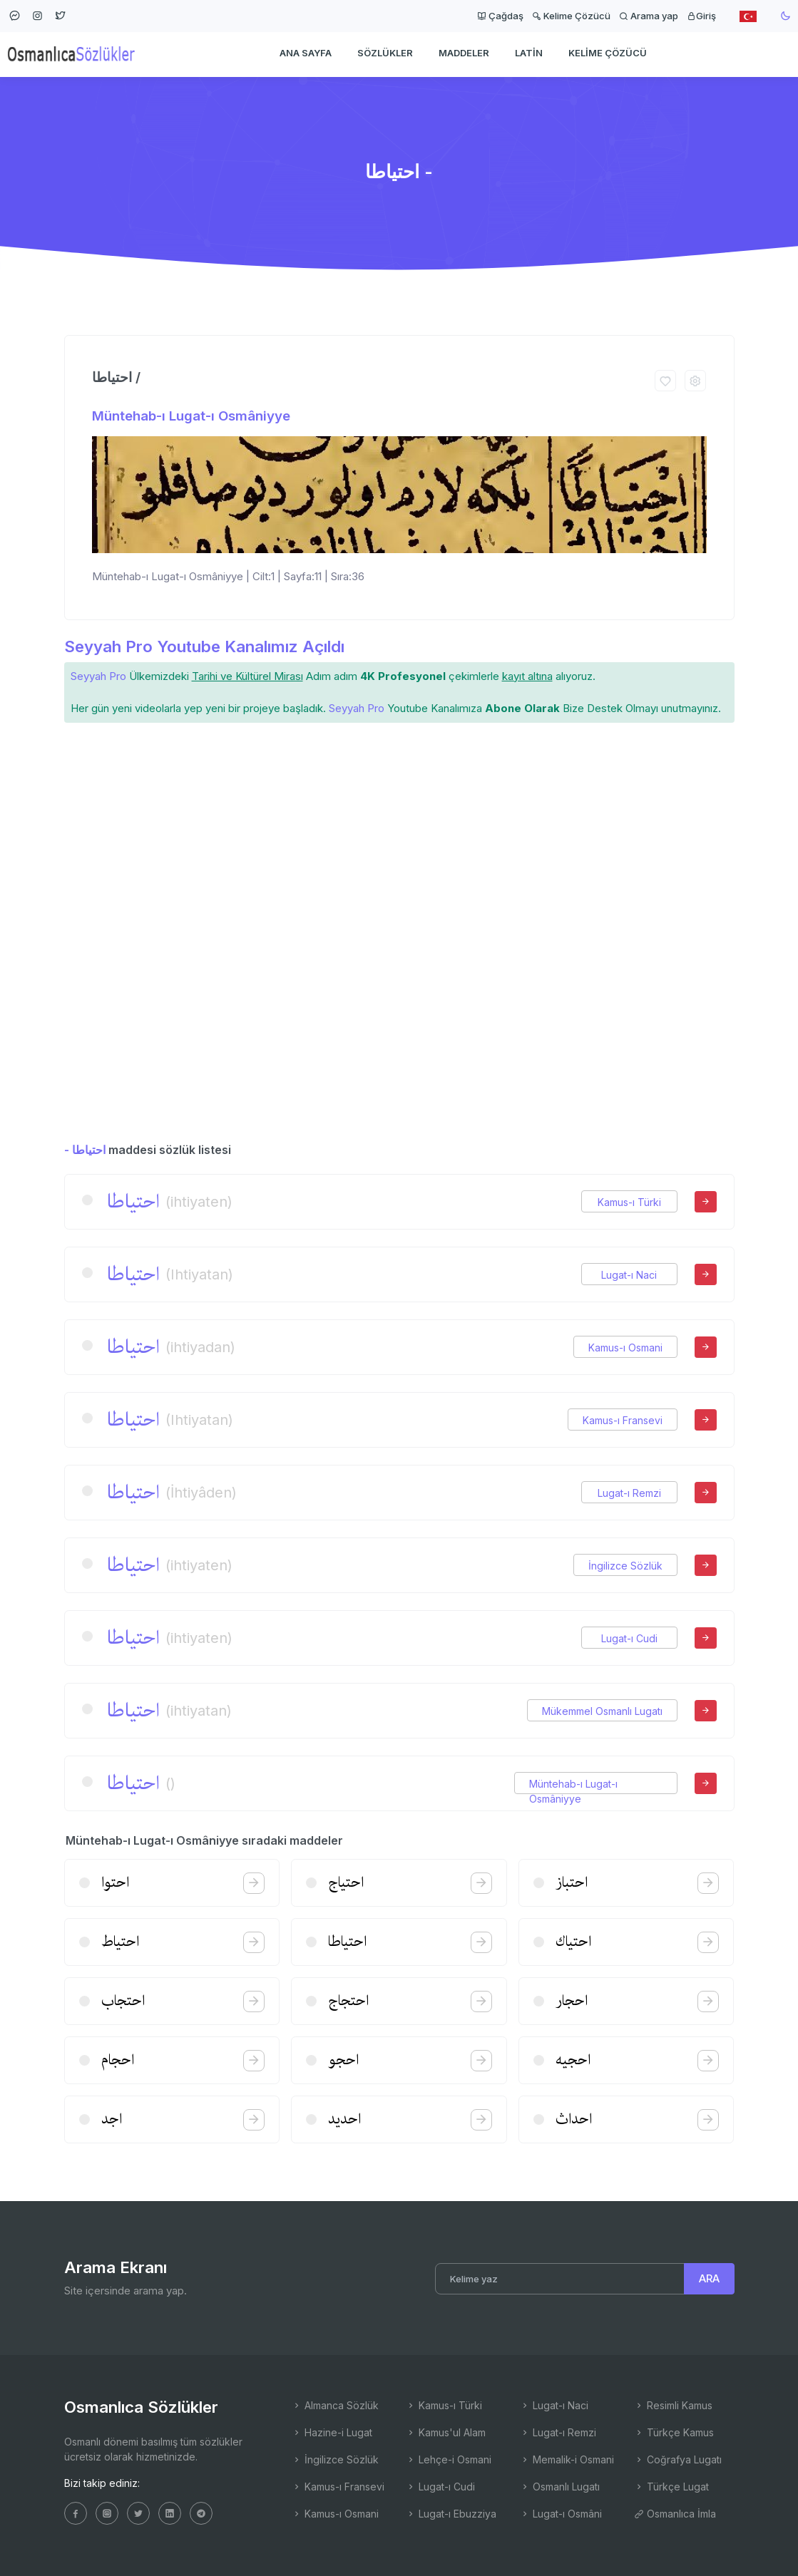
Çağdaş (500, 15)
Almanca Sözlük (335, 2405)
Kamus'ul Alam (446, 2432)
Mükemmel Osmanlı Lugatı (602, 1711)
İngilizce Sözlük (625, 1566)
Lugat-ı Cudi (629, 1638)
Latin (529, 54)
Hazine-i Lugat (332, 2432)
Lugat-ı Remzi (629, 1493)
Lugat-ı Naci (629, 1275)
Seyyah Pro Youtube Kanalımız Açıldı (204, 646)
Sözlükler (385, 54)
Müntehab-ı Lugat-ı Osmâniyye (191, 416)
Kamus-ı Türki (629, 1202)
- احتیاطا (85, 1150)
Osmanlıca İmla (675, 2514)
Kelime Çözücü (571, 15)
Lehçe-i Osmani (448, 2459)
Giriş (701, 15)
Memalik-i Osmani (567, 2459)
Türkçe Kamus (674, 2432)
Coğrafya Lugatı (678, 2459)
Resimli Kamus (673, 2405)
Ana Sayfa (306, 54)
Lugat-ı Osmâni (561, 2514)
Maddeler (464, 54)
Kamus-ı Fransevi (623, 1420)
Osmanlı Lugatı (560, 2486)
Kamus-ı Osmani (625, 1347)
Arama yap (648, 15)
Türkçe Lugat (671, 2486)
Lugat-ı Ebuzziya (451, 2514)
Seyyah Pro (98, 676)
